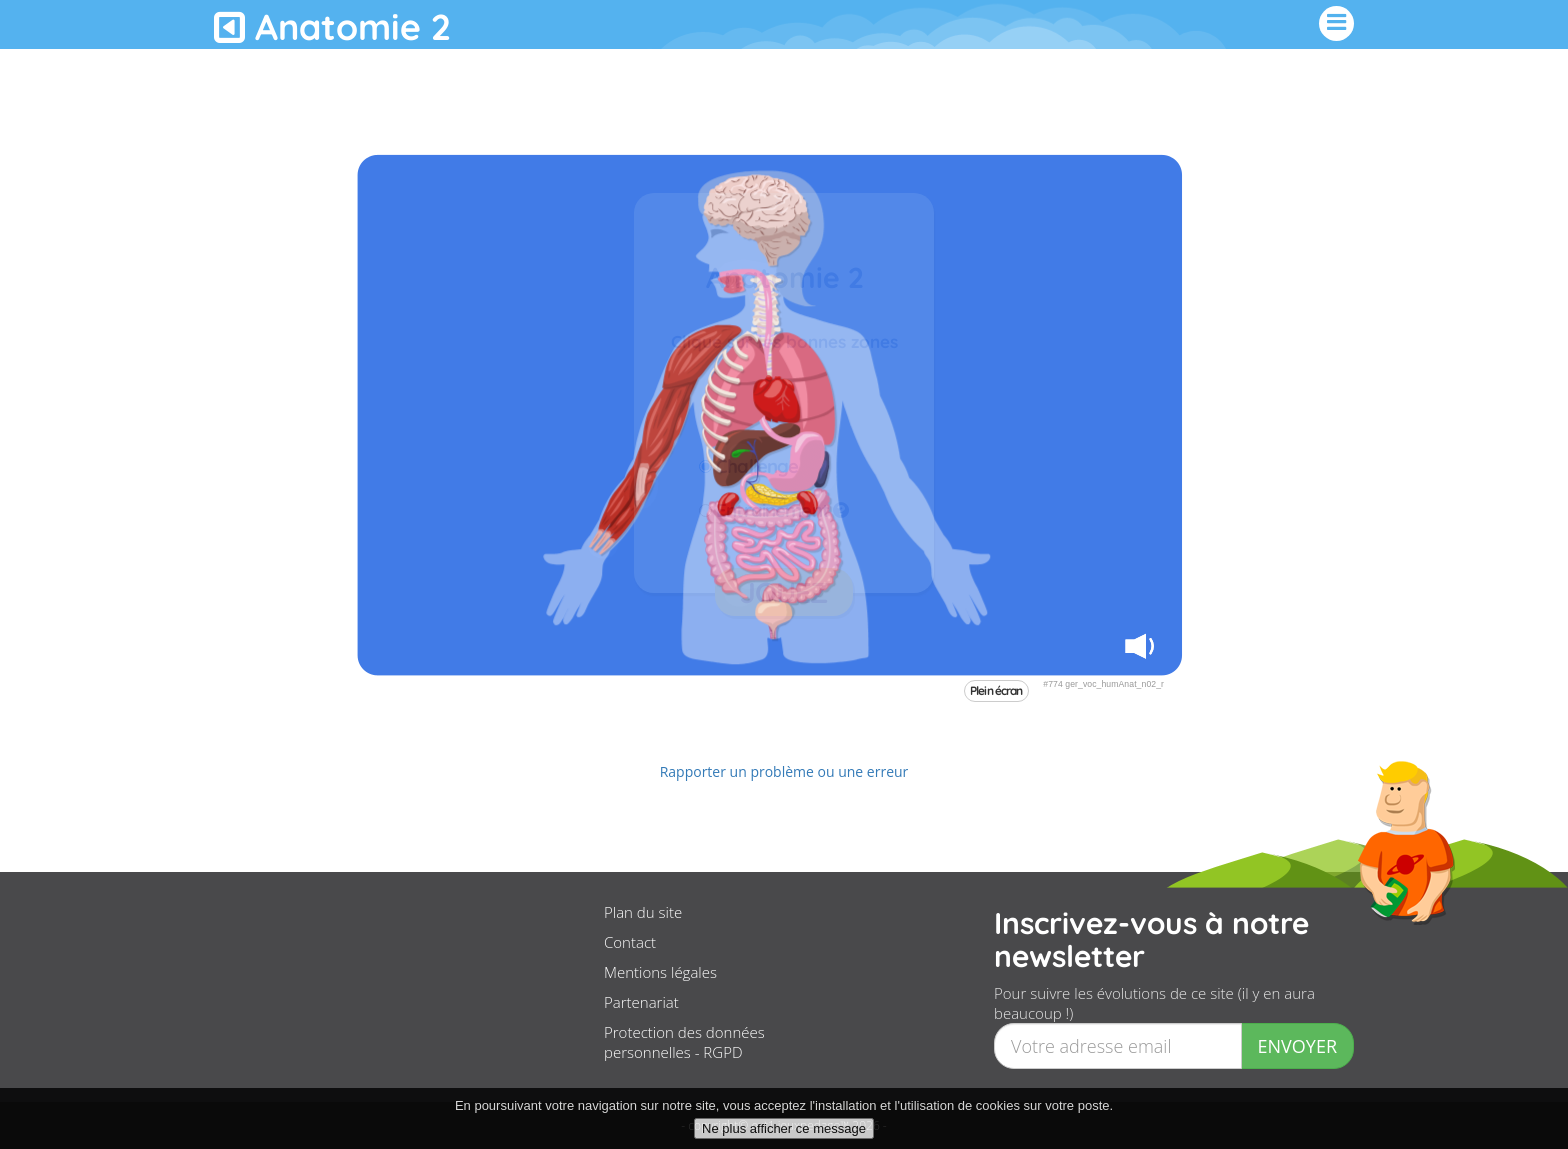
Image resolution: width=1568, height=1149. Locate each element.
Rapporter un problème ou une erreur (784, 771)
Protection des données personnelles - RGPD (684, 1042)
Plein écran (996, 690)
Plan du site (643, 912)
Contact (630, 942)
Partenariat (641, 1002)
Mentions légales (660, 972)
